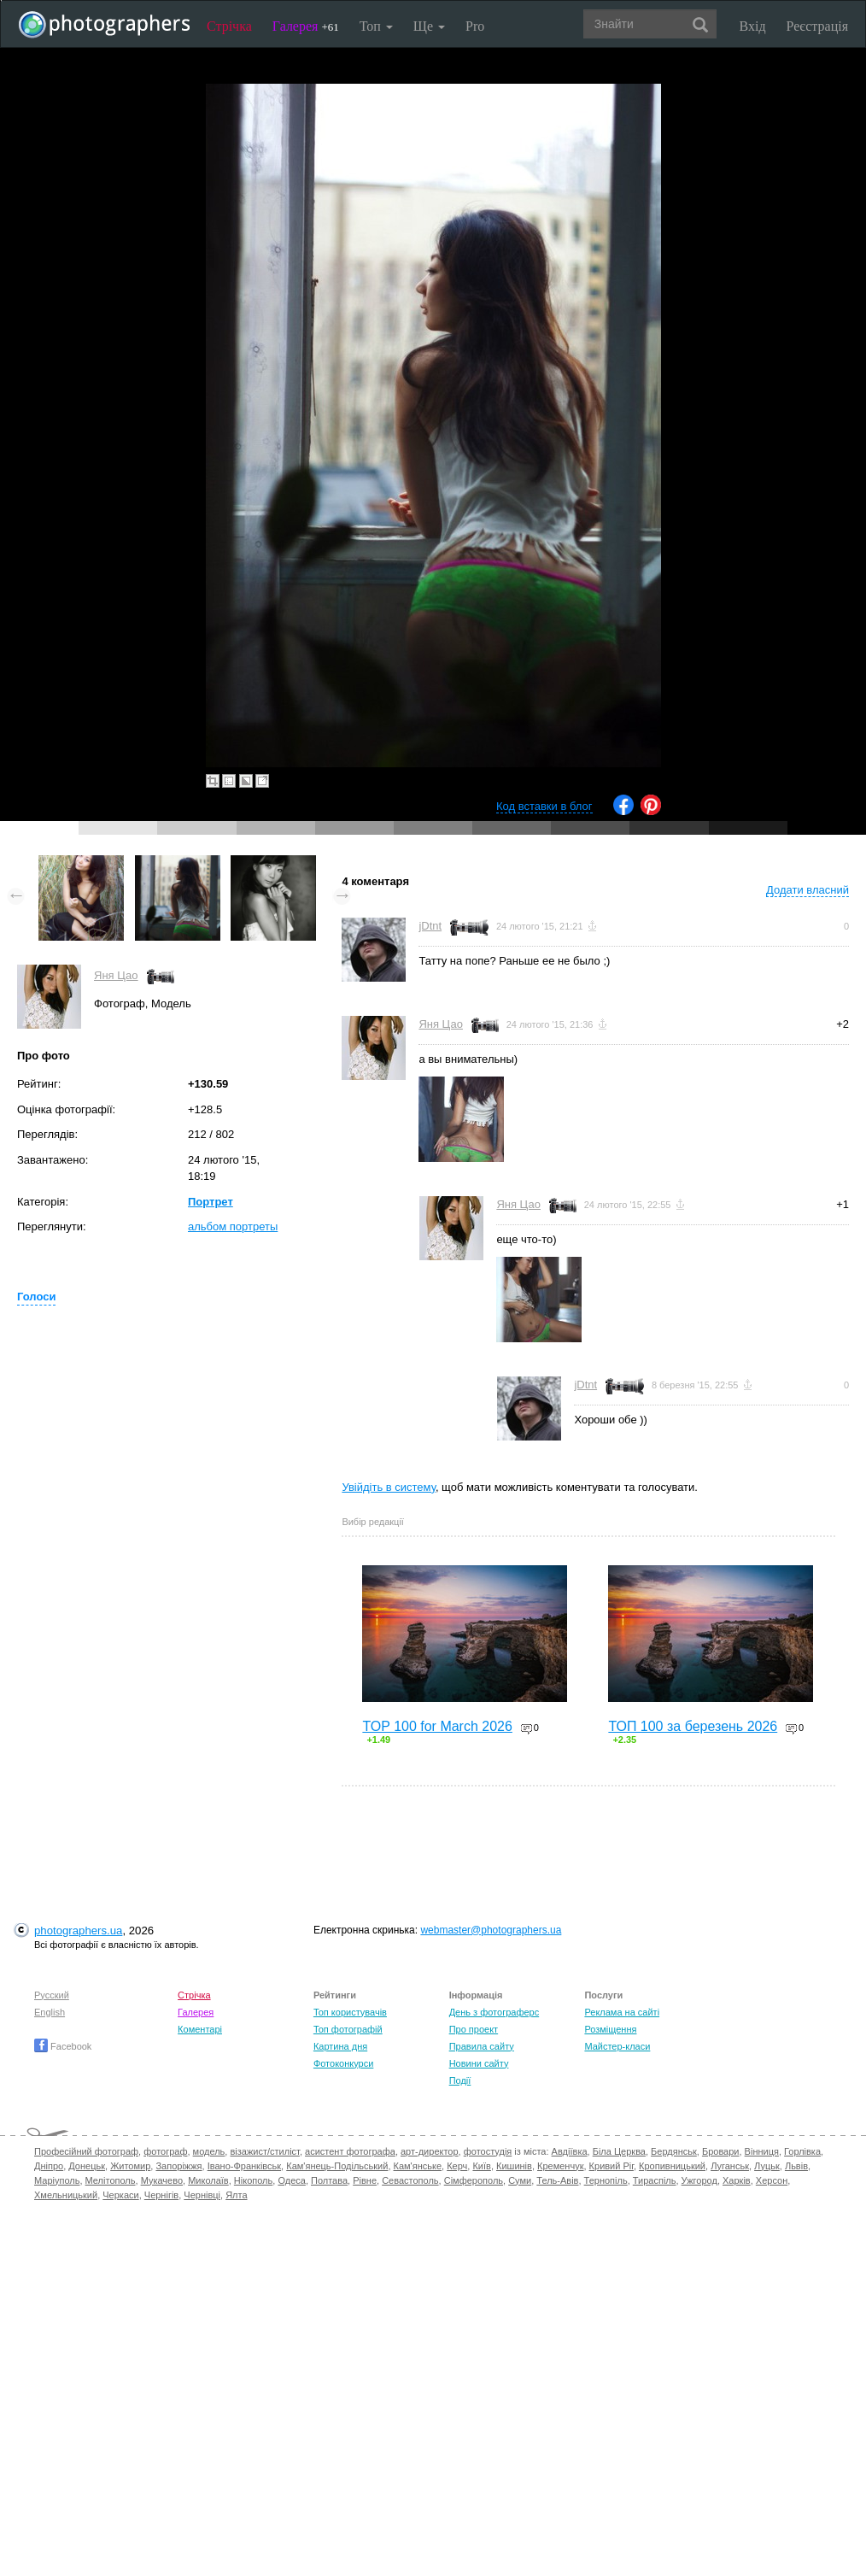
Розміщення (610, 2029)
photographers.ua (78, 1930)
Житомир (130, 2166)
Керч (457, 2166)
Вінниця (762, 2151)
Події (460, 2080)
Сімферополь (473, 2180)
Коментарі (200, 2029)
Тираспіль (654, 2180)
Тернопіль (606, 2180)
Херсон (771, 2180)
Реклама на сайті (621, 2012)
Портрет (210, 1201)
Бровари (721, 2151)
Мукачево (162, 2180)
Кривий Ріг (611, 2166)
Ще (429, 26)
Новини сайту (479, 2063)
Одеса (291, 2180)
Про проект (473, 2029)
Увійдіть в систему (389, 1487)
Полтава (329, 2180)
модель (209, 2151)
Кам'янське (418, 2166)
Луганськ (730, 2166)
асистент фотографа (350, 2151)
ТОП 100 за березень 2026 (692, 1726)
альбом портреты (233, 1226)
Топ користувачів (350, 2012)
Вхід (753, 26)
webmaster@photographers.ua (490, 1930)
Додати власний (807, 889)
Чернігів (161, 2195)
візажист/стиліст (264, 2151)
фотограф (165, 2151)
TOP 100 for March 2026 (437, 1726)
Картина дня (340, 2046)
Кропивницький (672, 2166)
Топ (376, 26)
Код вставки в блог (544, 806)
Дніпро (48, 2166)
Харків (737, 2180)
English (49, 2012)
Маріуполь (56, 2180)
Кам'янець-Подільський (337, 2166)
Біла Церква (619, 2151)
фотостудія (488, 2151)
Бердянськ (674, 2151)
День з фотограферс (494, 2012)
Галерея (305, 26)
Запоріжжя (178, 2166)
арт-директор (430, 2151)
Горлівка (802, 2151)
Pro (474, 26)
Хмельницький (65, 2195)
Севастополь (410, 2180)
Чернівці (202, 2195)
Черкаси (120, 2195)
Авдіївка (570, 2151)
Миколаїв (208, 2180)
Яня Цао (116, 975)
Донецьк (86, 2166)
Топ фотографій (348, 2029)
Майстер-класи (617, 2046)
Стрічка (229, 26)
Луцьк (767, 2166)
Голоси (36, 1296)
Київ (481, 2166)
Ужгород (699, 2180)
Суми (519, 2180)
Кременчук (560, 2166)
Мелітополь (110, 2180)
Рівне (365, 2180)
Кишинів (514, 2166)
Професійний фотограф (86, 2151)
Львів (796, 2166)
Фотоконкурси (343, 2063)
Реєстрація (817, 26)
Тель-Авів (557, 2180)
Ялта (236, 2195)
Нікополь (253, 2180)
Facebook (62, 2046)
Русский (51, 1995)
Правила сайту (481, 2046)
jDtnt (430, 925)
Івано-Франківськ (244, 2166)
